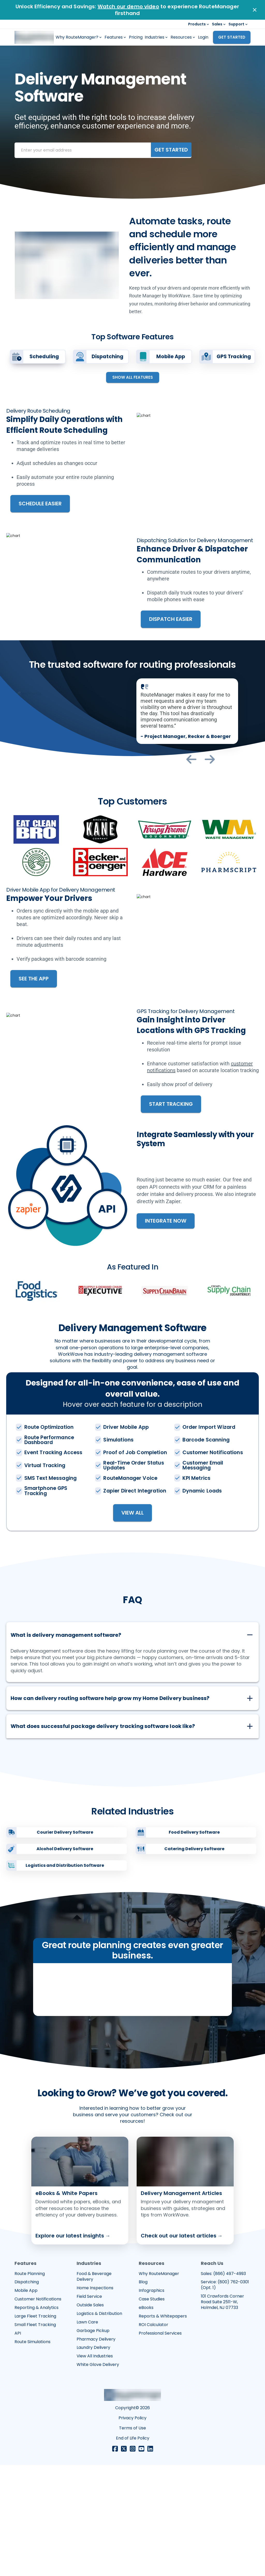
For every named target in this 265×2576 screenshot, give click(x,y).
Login (203, 37)
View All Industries (95, 2467)
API (17, 2444)
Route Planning (29, 2384)
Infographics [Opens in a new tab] (151, 2401)
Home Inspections (95, 2399)
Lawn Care (87, 2433)
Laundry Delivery (93, 2458)
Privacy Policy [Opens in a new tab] (132, 2529)
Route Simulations (32, 2453)
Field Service (89, 2407)
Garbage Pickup (93, 2441)
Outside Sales (90, 2416)
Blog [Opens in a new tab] (143, 2393)
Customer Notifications (37, 2410)
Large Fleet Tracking (35, 2427)
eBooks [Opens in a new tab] (146, 2418)
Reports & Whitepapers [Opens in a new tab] (163, 2427)
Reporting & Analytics (36, 2418)
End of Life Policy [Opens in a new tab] (132, 2549)
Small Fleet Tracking (35, 2435)
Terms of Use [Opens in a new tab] (132, 2539)
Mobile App (26, 2401)
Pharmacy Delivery (96, 2450)
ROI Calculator (153, 2435)
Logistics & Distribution (99, 2424)
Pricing (136, 37)
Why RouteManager (159, 2384)
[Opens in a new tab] (79, 2301)
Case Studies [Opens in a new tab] (152, 2410)
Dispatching (26, 2393)
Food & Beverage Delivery (94, 2387)
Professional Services (160, 2444)
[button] (132, 1628)
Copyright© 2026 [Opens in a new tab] (132, 2519)
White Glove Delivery (98, 2475)
